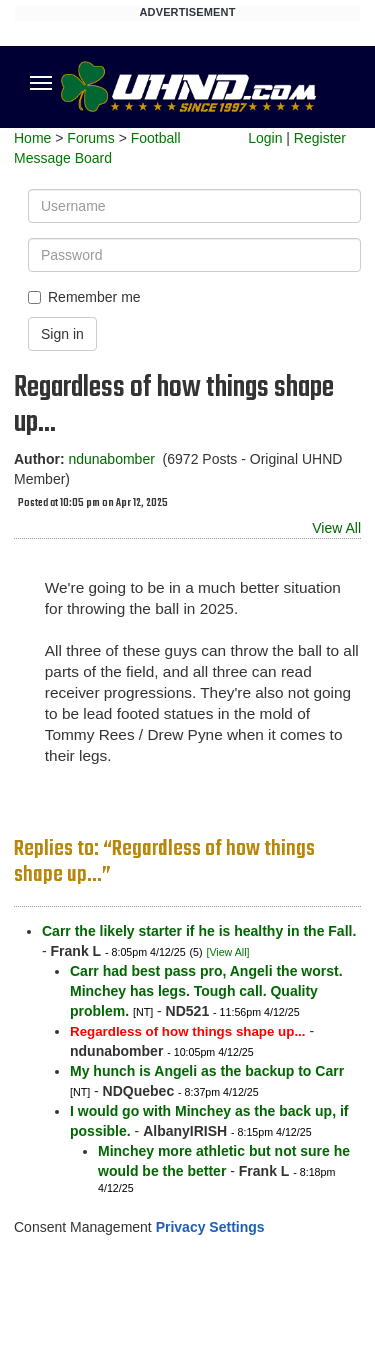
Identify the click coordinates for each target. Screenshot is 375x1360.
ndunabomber (111, 459)
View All (336, 528)
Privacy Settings (210, 1227)
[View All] (227, 952)
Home (32, 138)
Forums (90, 138)
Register (320, 138)
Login (265, 138)
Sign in (62, 334)
